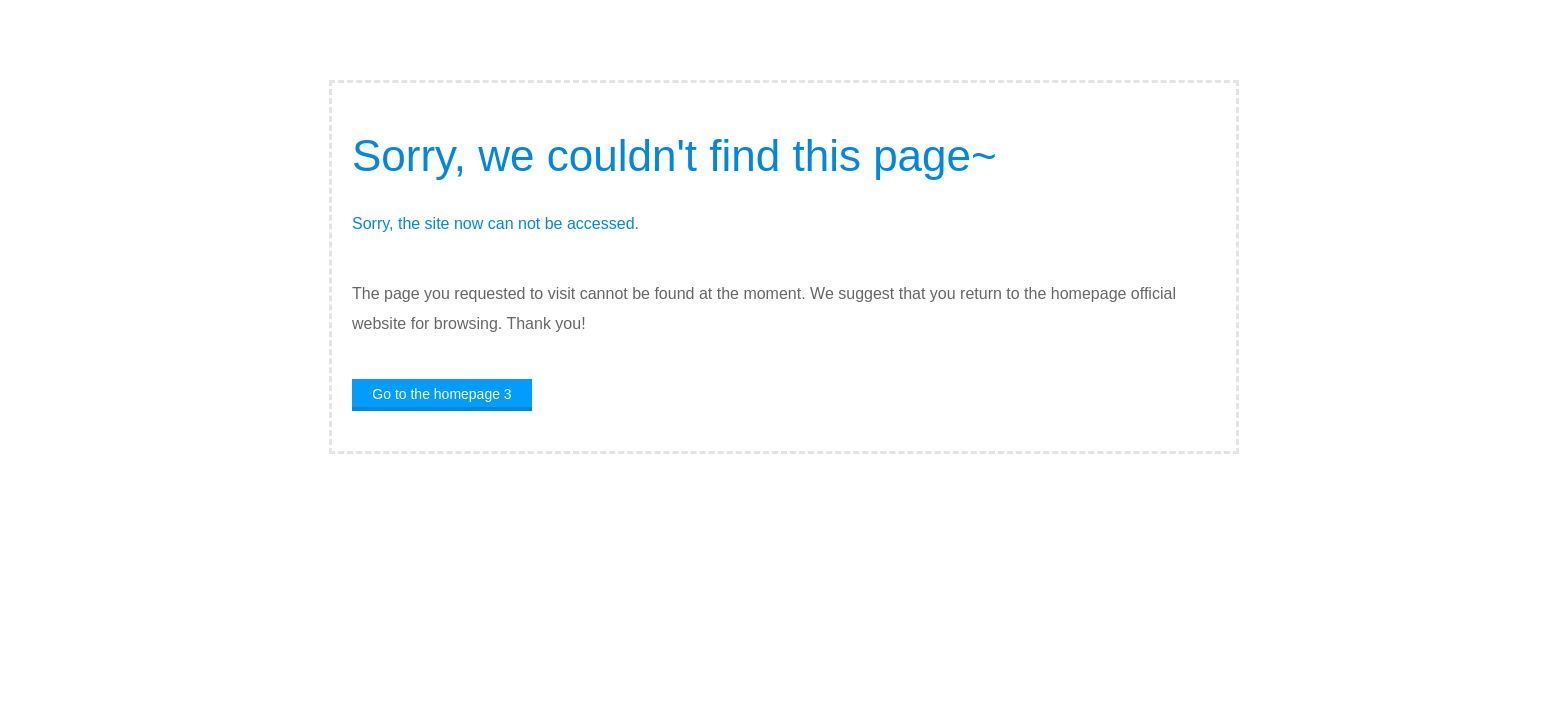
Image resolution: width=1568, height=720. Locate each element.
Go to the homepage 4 (441, 394)
